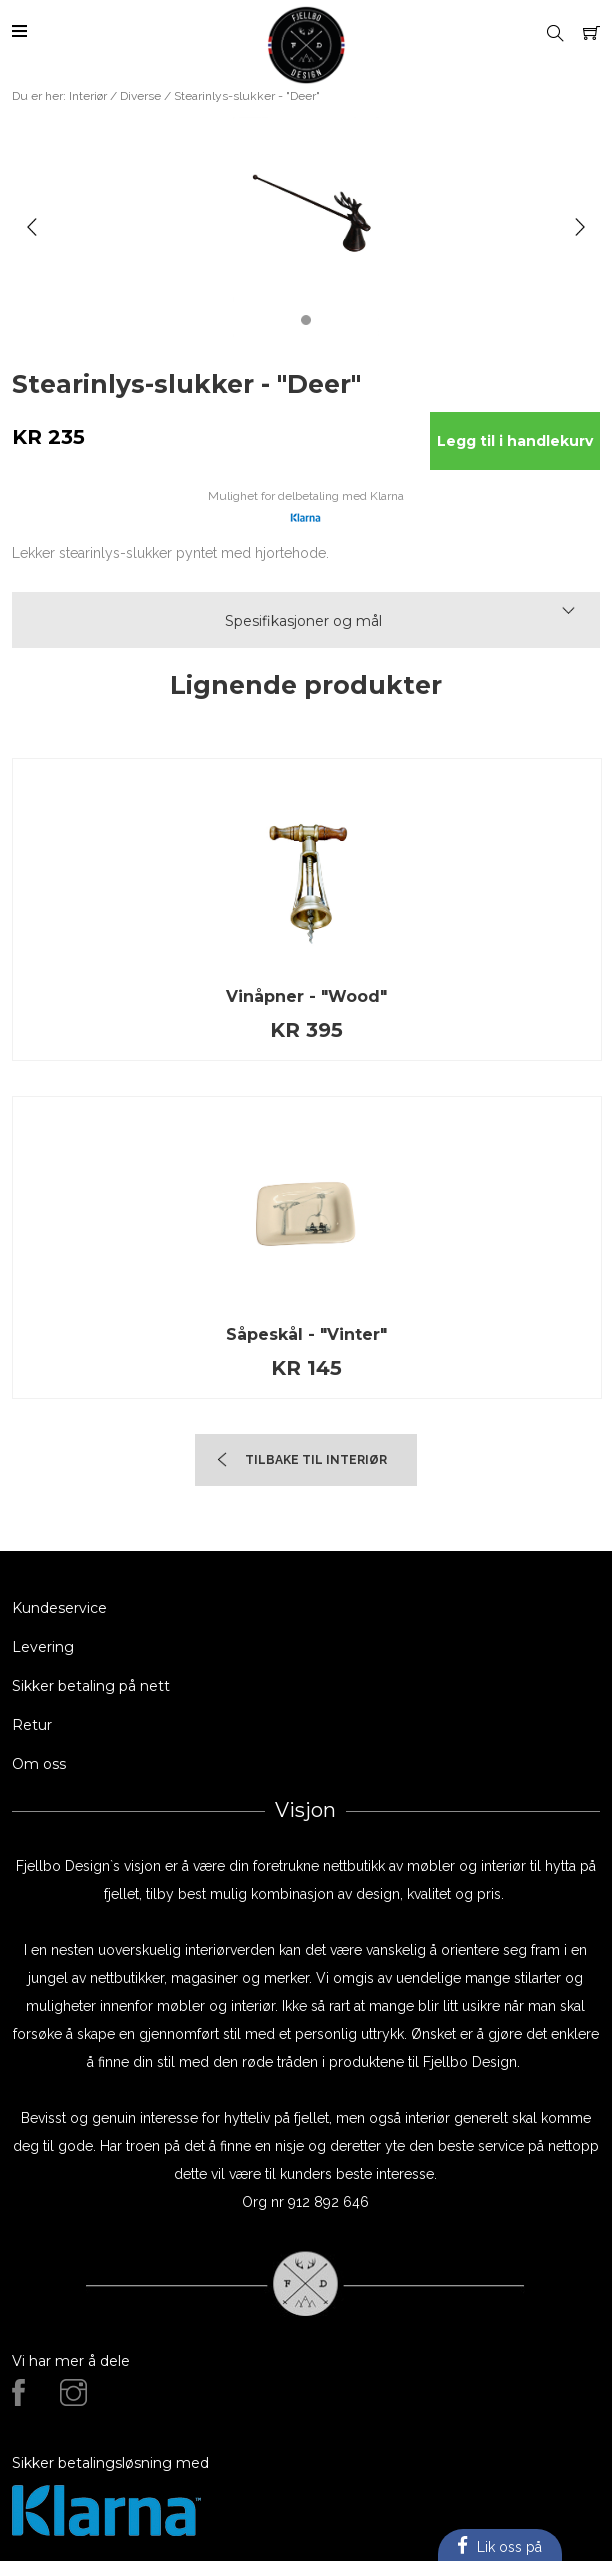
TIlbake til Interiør (316, 1460)
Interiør (88, 96)
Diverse (140, 96)
